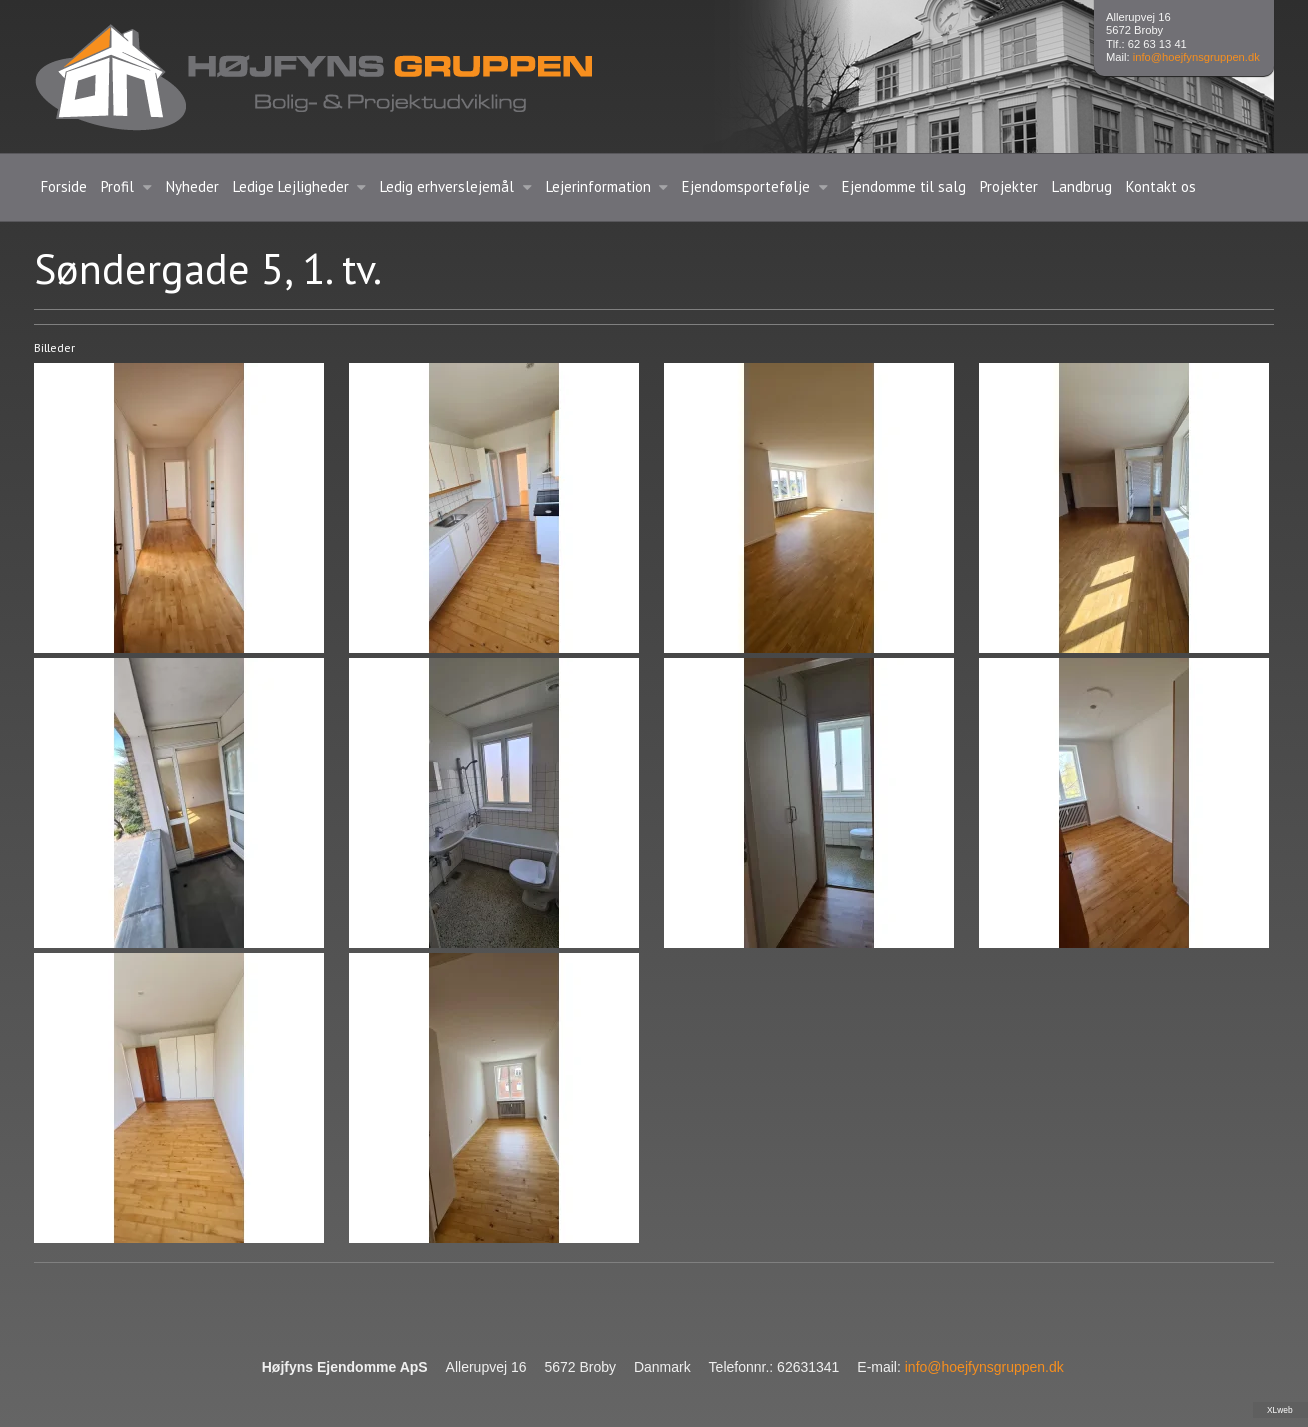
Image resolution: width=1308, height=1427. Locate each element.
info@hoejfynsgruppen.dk (1196, 57)
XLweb (1280, 1410)
